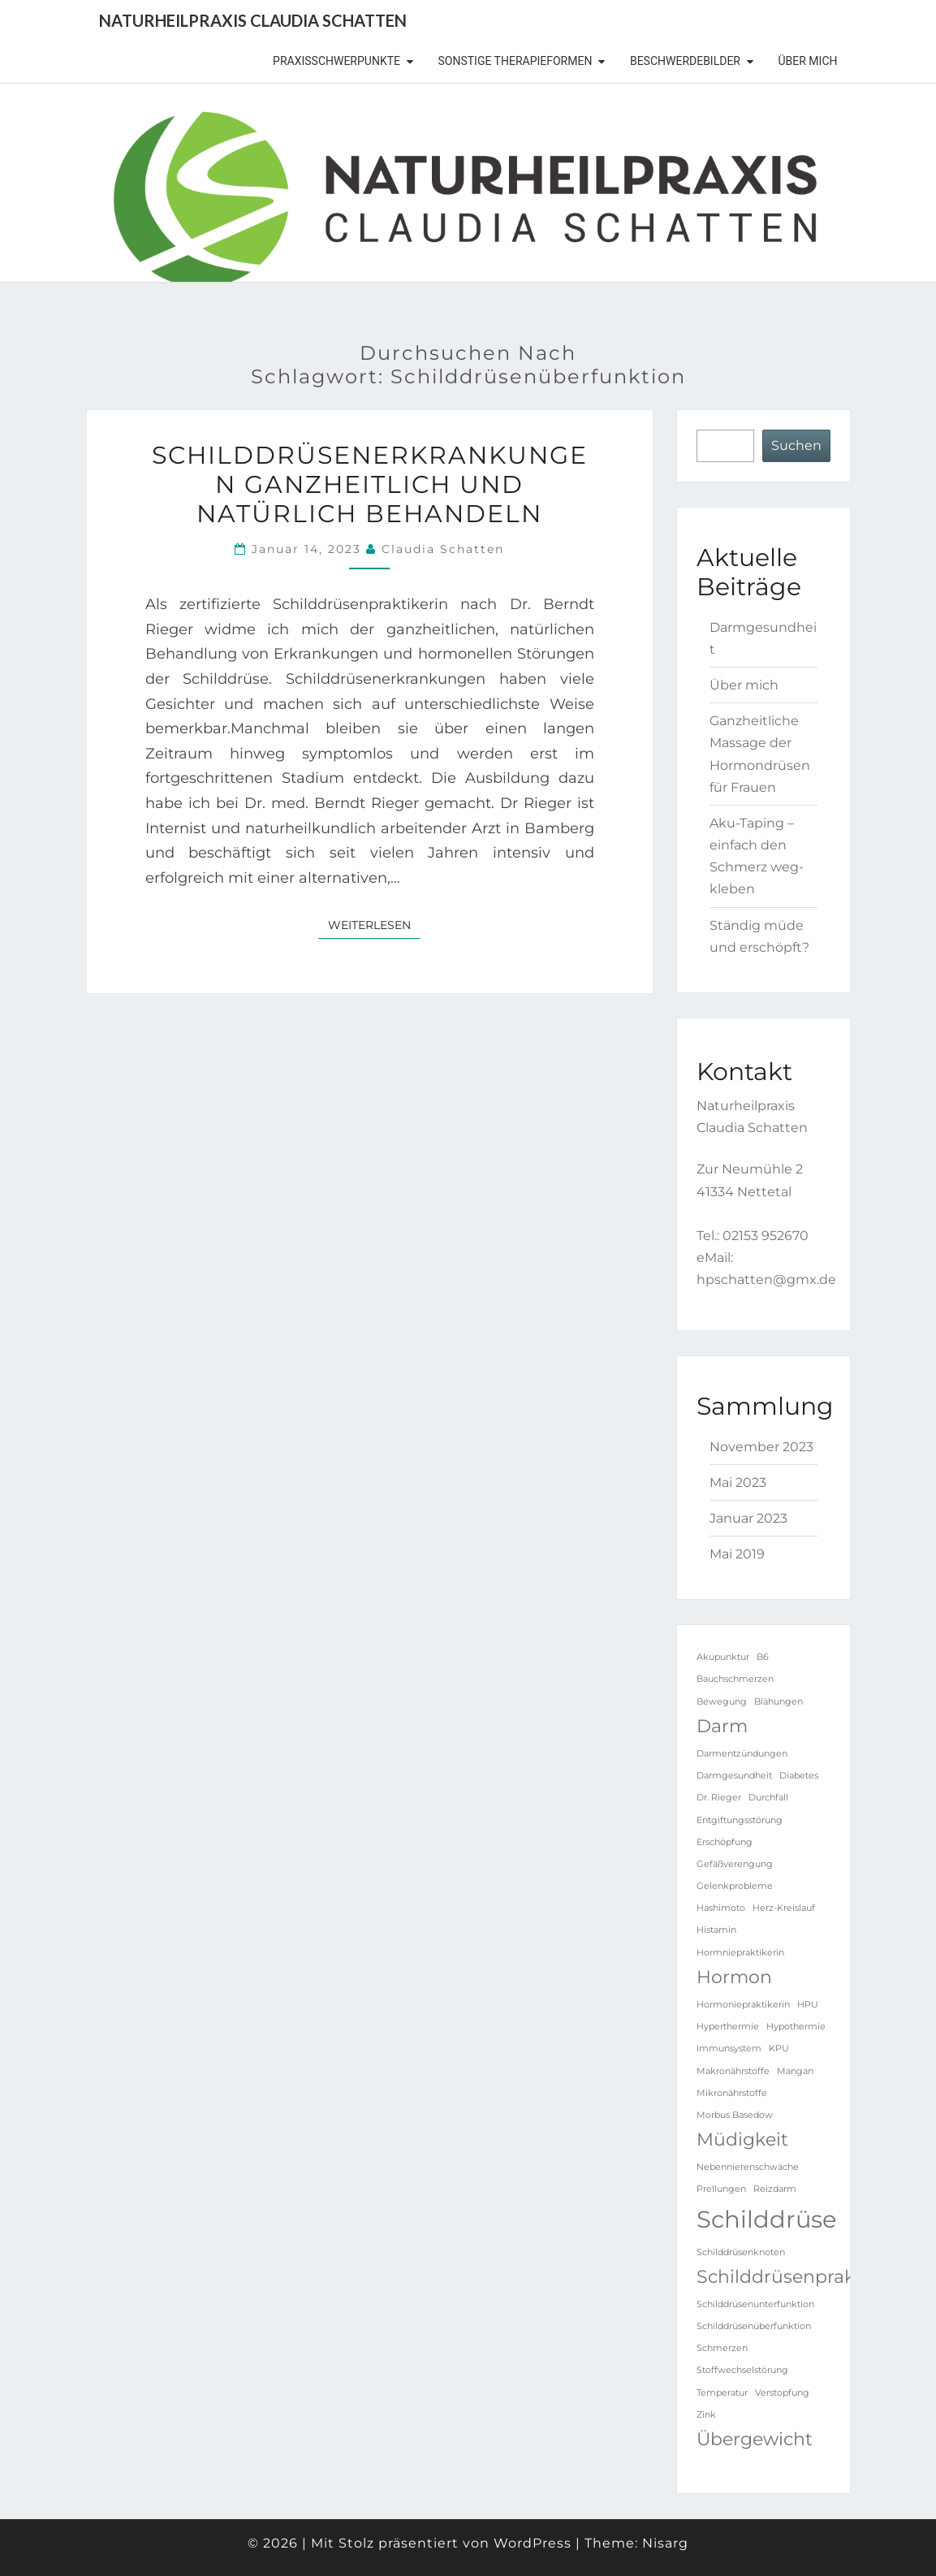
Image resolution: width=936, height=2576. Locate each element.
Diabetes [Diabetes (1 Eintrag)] (798, 1775)
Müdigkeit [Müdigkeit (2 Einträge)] (742, 2139)
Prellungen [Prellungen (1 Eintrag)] (721, 2189)
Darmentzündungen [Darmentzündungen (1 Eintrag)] (742, 1753)
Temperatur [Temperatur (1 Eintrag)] (722, 2393)
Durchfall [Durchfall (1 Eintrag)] (768, 1797)
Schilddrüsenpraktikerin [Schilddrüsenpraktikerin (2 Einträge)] (804, 2276)
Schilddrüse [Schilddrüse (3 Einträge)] (767, 2219)
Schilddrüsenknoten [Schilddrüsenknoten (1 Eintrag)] (741, 2252)
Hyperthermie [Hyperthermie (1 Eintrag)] (728, 2026)
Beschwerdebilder (685, 60)
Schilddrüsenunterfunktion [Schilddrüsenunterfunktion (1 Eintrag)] (755, 2304)
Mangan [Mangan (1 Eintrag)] (795, 2071)
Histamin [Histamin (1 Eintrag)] (716, 1930)
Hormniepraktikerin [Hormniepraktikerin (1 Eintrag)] (740, 1952)
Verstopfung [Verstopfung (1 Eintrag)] (782, 2393)
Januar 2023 (748, 1518)
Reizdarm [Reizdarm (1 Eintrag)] (774, 2189)
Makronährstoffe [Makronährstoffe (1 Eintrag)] (733, 2071)
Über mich (808, 60)
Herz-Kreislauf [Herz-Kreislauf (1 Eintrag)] (784, 1908)
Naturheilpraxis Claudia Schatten (253, 20)
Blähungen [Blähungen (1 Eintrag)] (778, 1701)
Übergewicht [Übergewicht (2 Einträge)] (755, 2438)
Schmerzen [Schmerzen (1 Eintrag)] (722, 2348)
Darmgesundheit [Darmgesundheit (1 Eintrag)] (734, 1775)
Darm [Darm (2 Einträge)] (722, 1725)
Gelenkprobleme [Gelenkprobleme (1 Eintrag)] (735, 1886)
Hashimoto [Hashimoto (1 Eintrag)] (721, 1908)
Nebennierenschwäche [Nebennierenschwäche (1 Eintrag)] (748, 2167)
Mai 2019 (737, 1554)
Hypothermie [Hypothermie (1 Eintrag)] (796, 2026)
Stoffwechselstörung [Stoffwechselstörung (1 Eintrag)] (742, 2370)
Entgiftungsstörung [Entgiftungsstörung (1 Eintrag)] (740, 1820)
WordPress (533, 2543)
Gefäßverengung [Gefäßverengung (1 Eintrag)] (735, 1864)
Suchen (796, 445)
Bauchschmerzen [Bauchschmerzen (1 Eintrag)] (735, 1679)
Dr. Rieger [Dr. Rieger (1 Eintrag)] (719, 1797)
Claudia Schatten (443, 549)
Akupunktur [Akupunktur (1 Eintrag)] (723, 1657)
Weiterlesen (374, 924)
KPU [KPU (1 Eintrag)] (779, 2048)
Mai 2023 (738, 1482)
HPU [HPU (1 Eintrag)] (807, 2004)
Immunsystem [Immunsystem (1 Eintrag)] (729, 2048)
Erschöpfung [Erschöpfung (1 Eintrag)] (725, 1842)
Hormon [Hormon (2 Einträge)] (734, 1976)
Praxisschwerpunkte (336, 60)
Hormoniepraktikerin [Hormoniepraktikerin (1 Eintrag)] (743, 2004)
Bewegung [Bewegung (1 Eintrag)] (722, 1701)
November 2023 (761, 1446)
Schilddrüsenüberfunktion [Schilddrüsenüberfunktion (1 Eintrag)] (754, 2326)
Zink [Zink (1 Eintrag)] (706, 2415)
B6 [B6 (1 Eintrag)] (763, 1657)
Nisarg (665, 2543)
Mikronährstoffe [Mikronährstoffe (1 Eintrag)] (732, 2093)
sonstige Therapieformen (515, 60)
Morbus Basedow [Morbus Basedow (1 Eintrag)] (735, 2115)
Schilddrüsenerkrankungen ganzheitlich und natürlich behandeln (370, 484)
